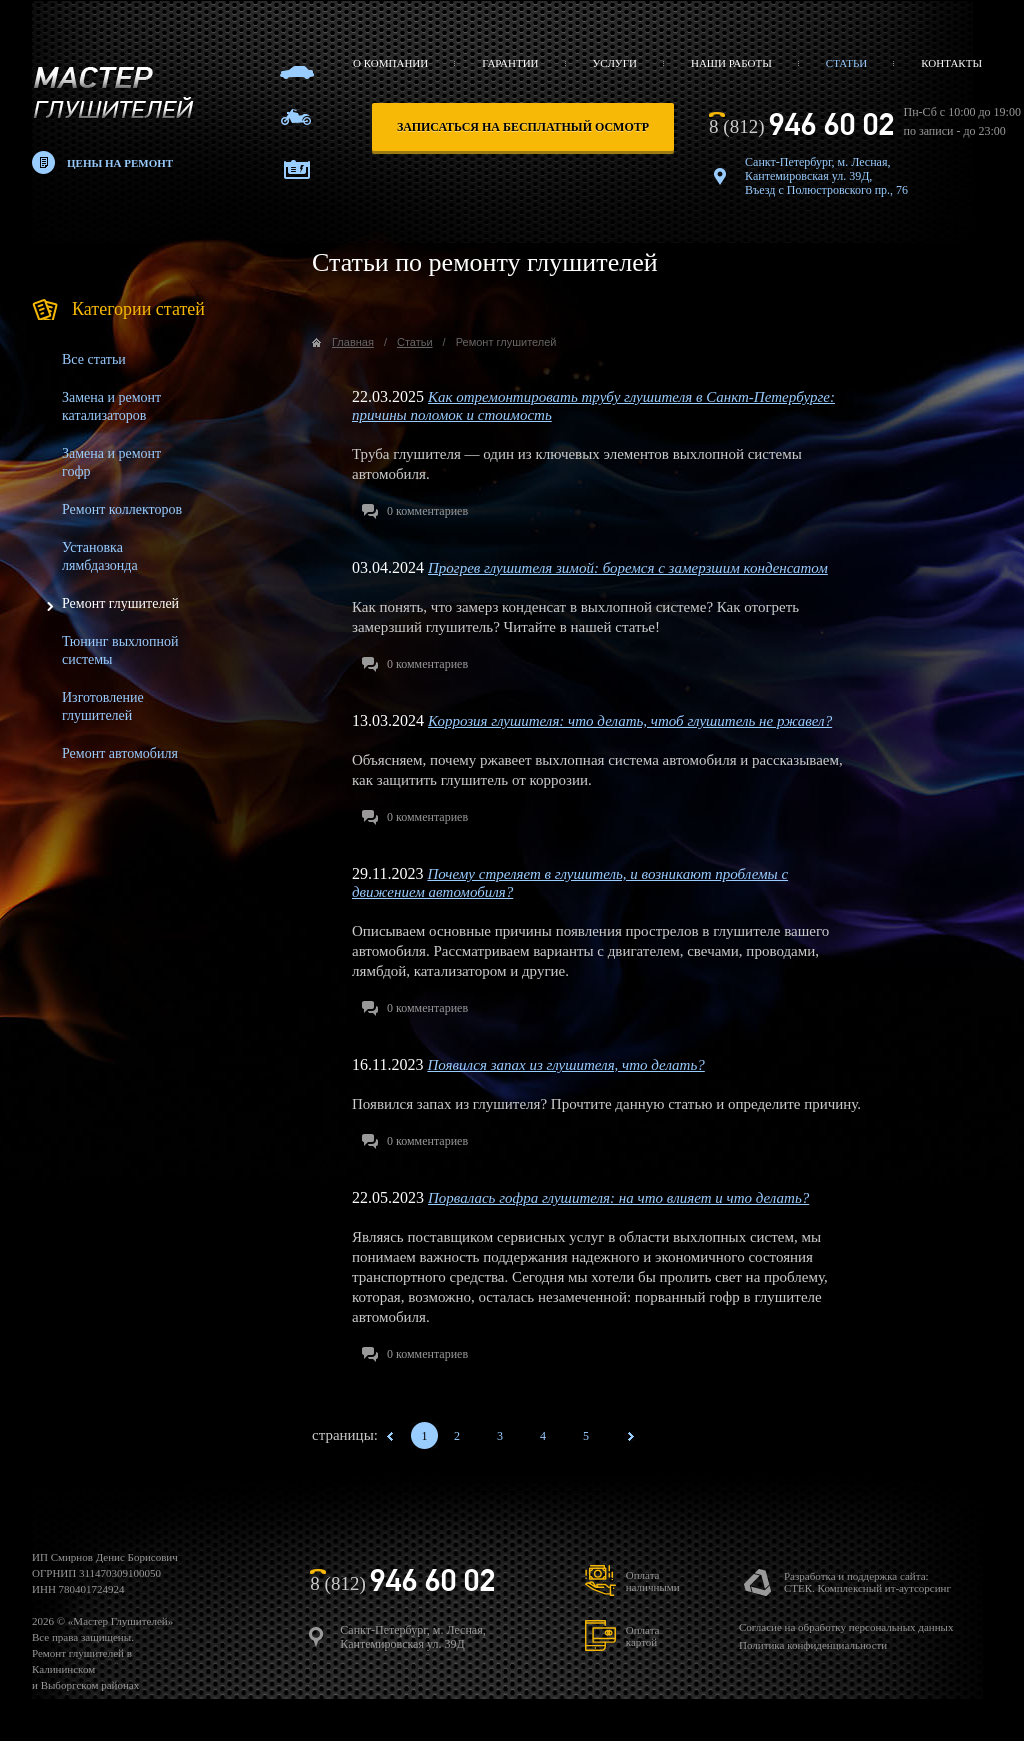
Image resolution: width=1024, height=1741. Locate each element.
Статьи (846, 63)
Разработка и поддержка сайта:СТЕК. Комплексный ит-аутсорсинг (867, 1582)
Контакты (951, 63)
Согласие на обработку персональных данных (846, 1627)
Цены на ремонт (120, 163)
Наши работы (731, 63)
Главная (353, 342)
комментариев (427, 511)
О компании (390, 63)
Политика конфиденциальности (813, 1645)
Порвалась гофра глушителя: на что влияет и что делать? (618, 1198)
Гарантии (510, 63)
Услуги (615, 63)
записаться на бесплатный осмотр (523, 127)
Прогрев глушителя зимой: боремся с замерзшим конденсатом (628, 568)
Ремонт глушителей (120, 603)
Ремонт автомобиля (120, 753)
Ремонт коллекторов (122, 509)
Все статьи (94, 359)
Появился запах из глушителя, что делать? (565, 1065)
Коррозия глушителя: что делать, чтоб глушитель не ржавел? (630, 721)
